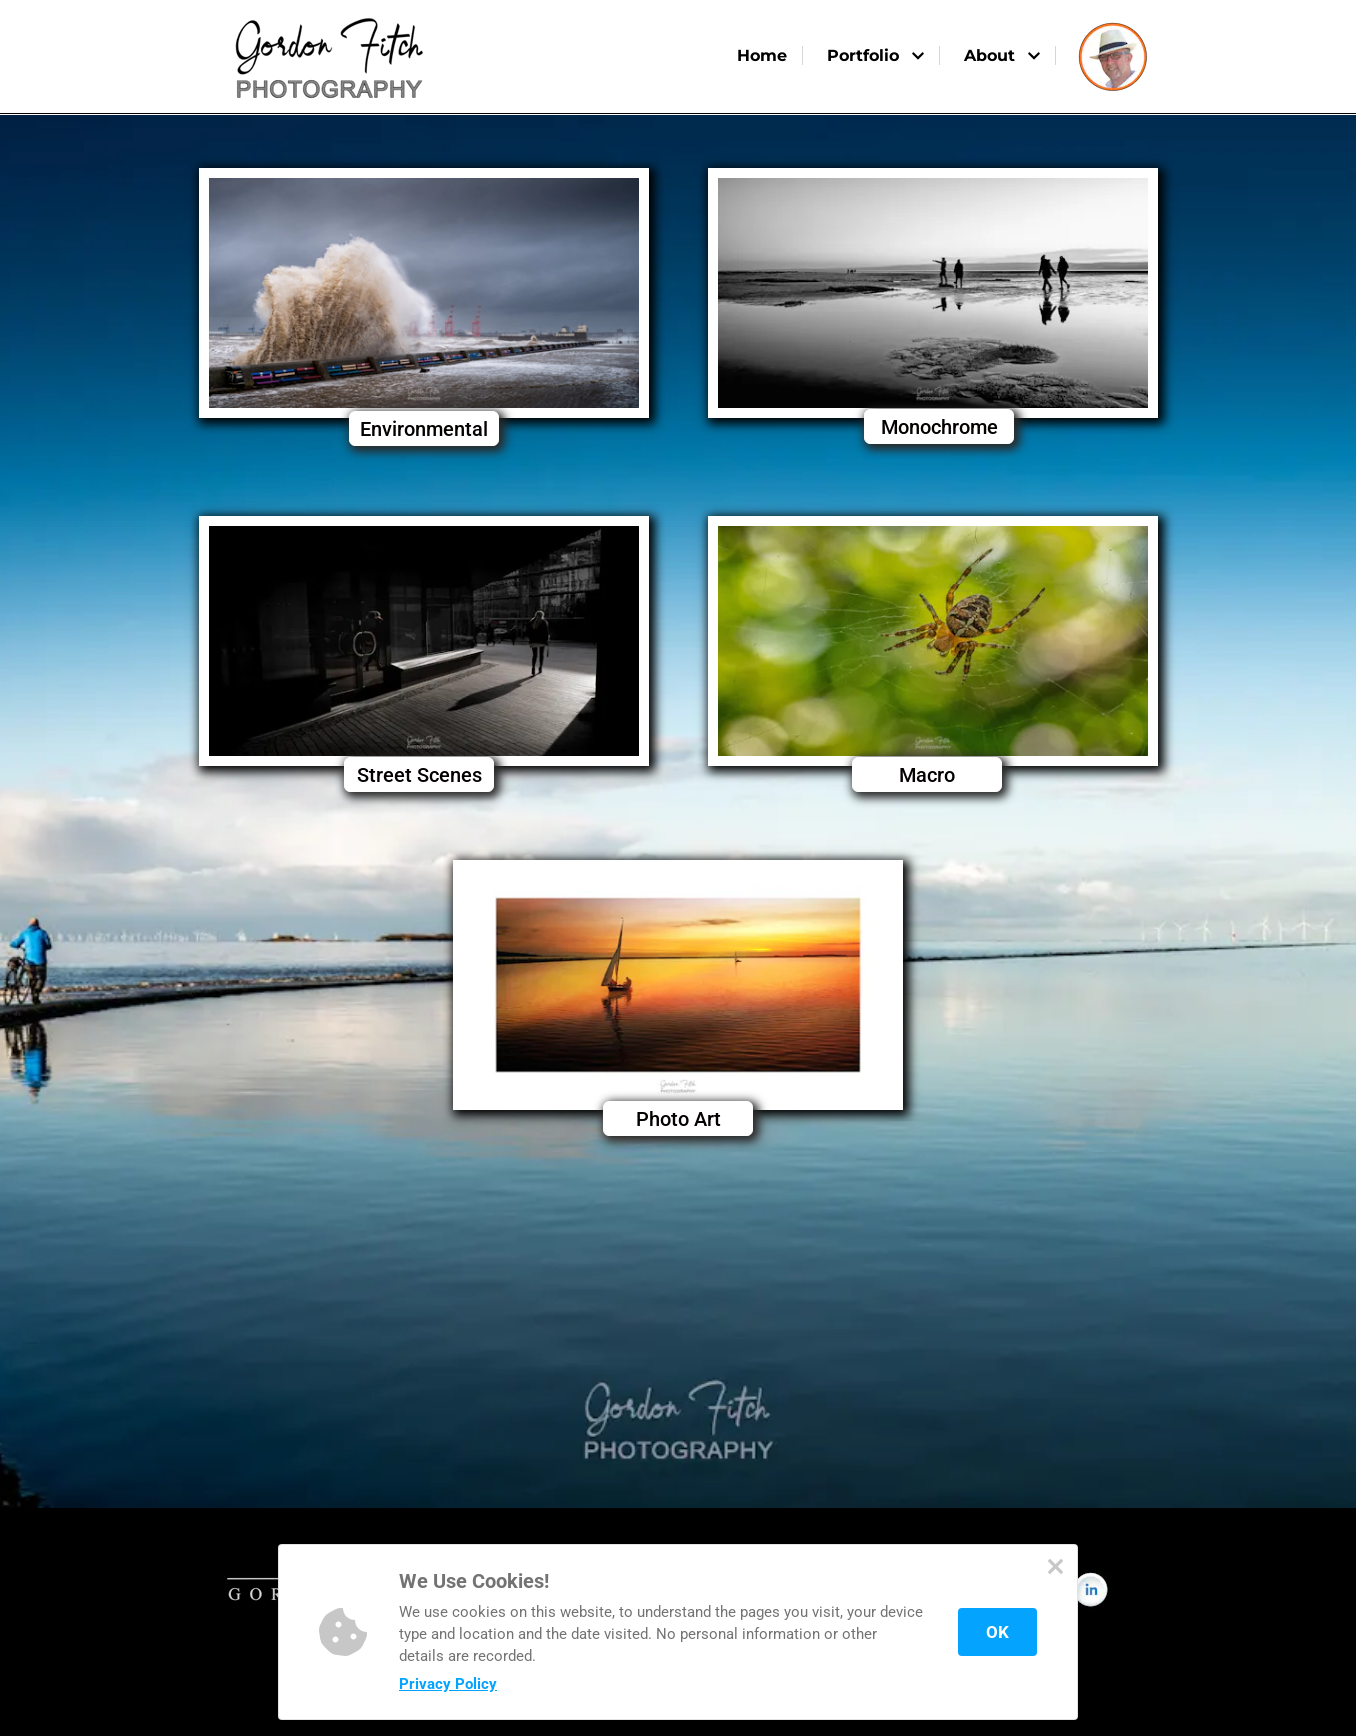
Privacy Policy (448, 1684)
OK (997, 1632)
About (1002, 55)
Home (762, 55)
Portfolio (875, 55)
